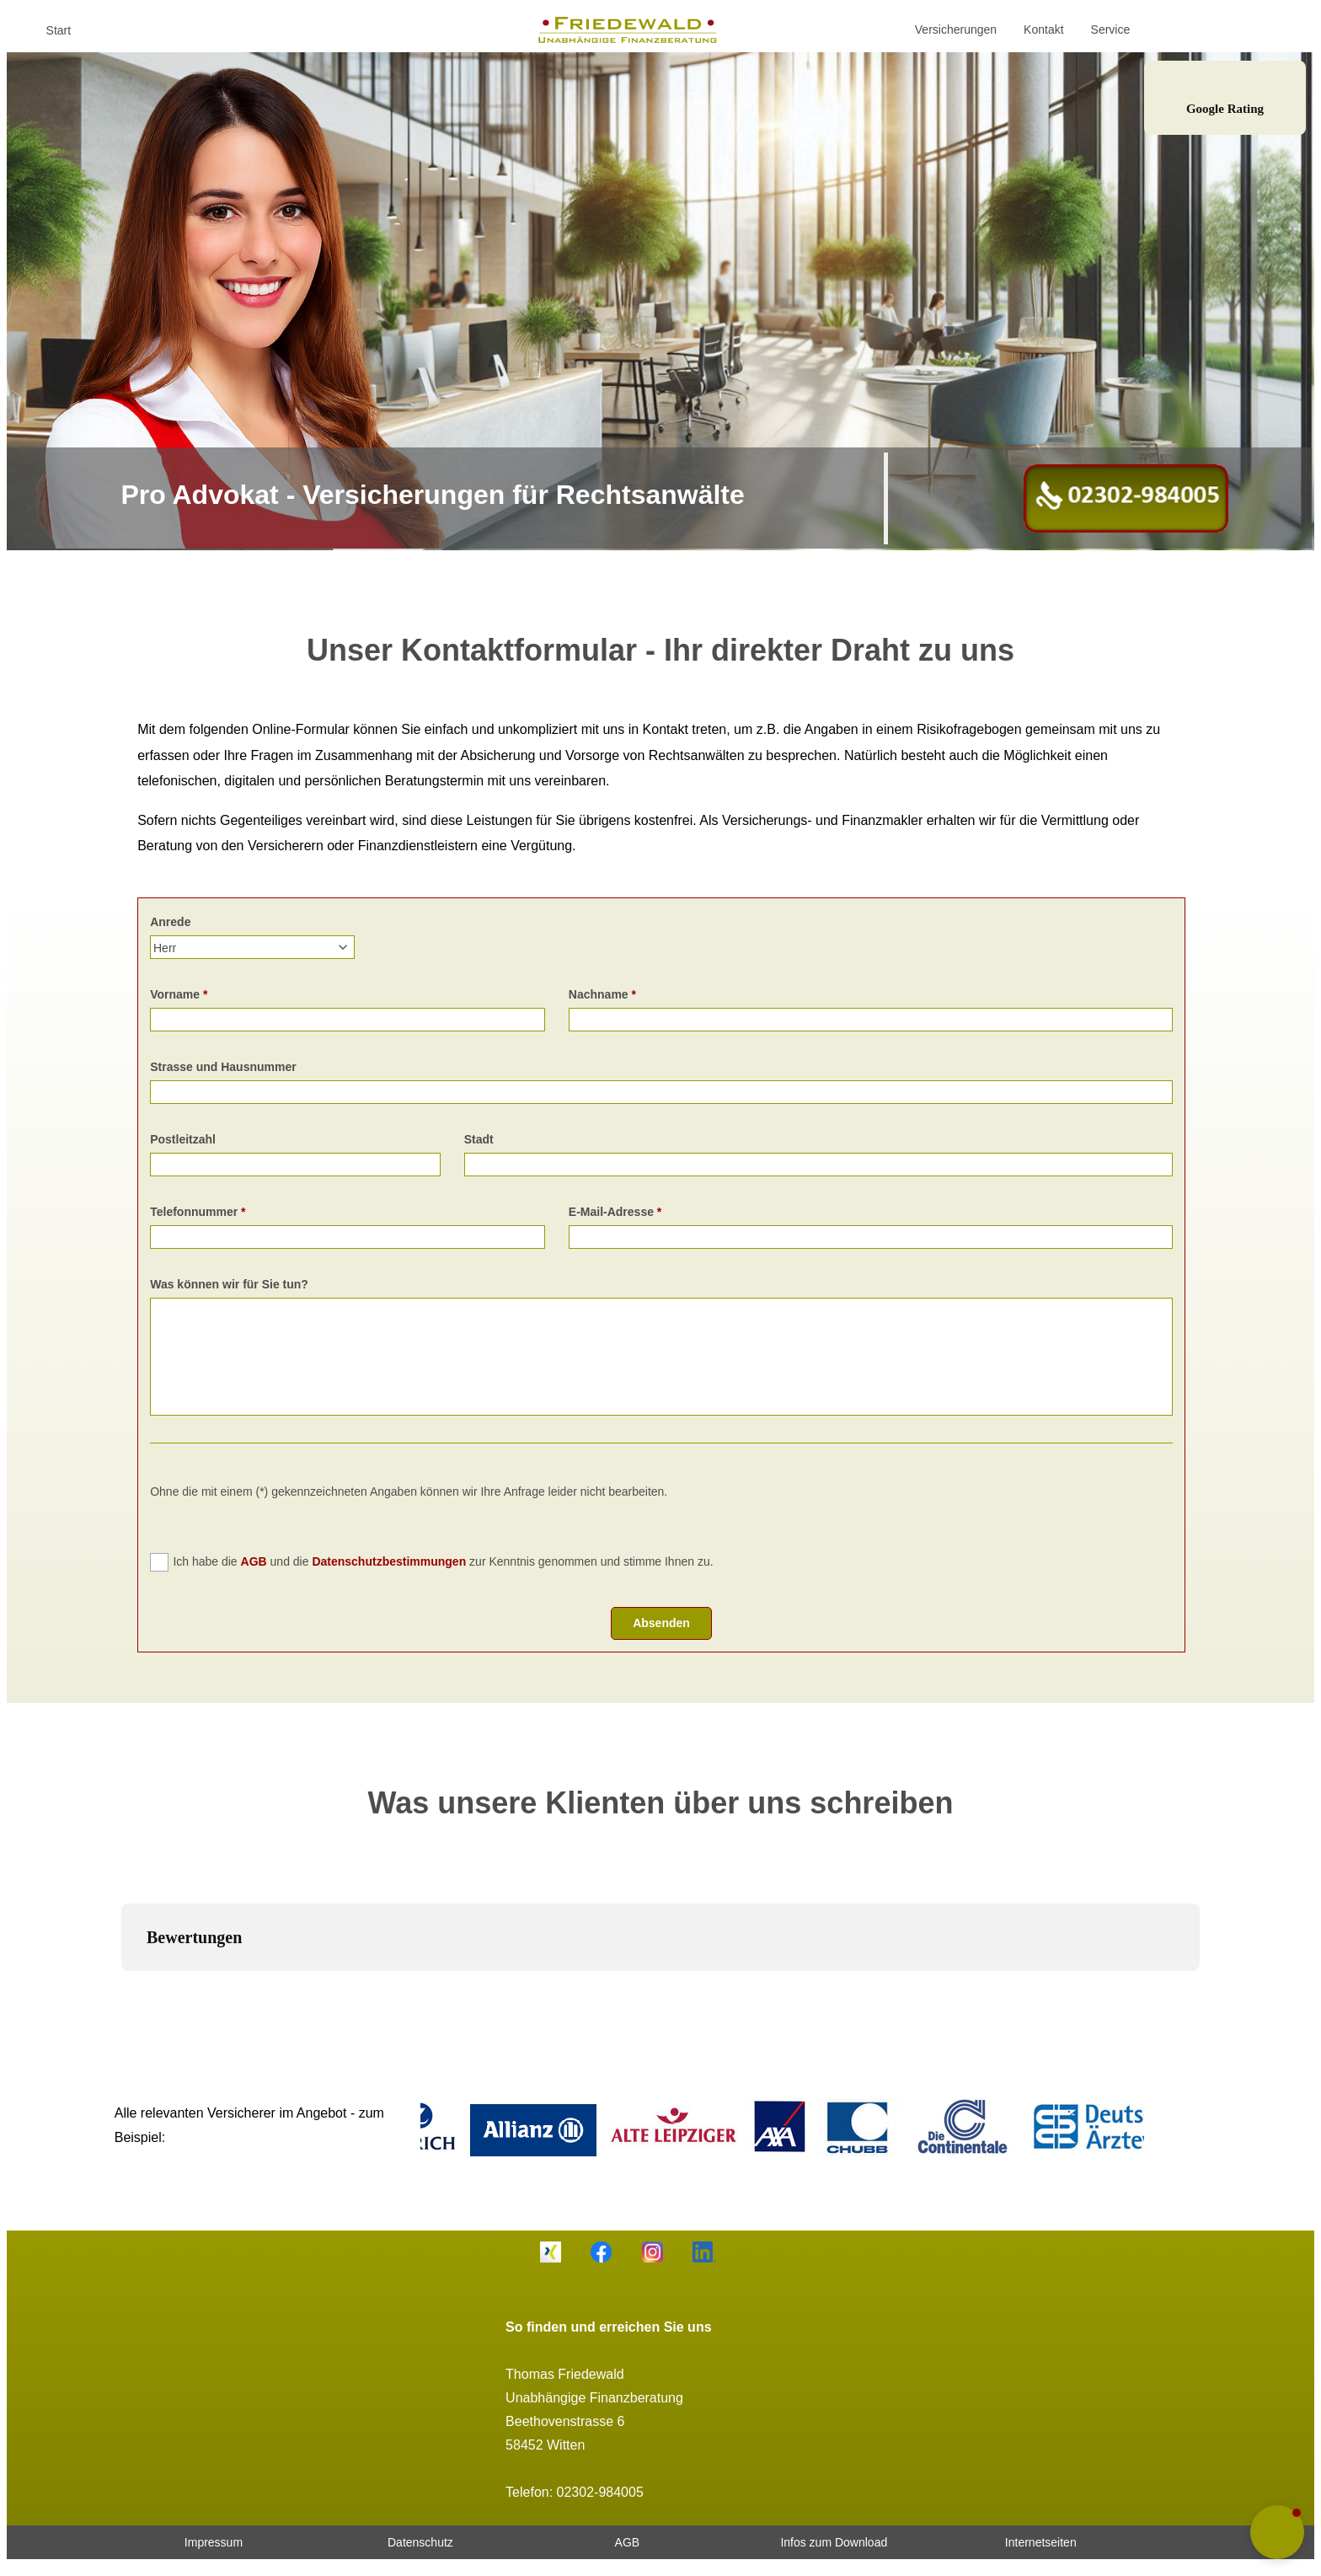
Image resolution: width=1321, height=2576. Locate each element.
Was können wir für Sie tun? (229, 1284)
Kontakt (1043, 29)
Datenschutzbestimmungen (389, 1561)
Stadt (479, 1139)
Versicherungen (956, 29)
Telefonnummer (194, 1211)
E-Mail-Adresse (611, 1211)
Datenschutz (420, 2542)
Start (59, 30)
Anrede (170, 922)
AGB (254, 1561)
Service (1111, 29)
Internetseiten (1041, 2542)
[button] (121, 1987)
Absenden (661, 1623)
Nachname (598, 994)
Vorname (175, 994)
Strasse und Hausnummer (223, 1067)
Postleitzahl (183, 1139)
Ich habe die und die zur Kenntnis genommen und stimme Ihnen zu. (443, 1561)
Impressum (214, 2542)
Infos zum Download (833, 2542)
